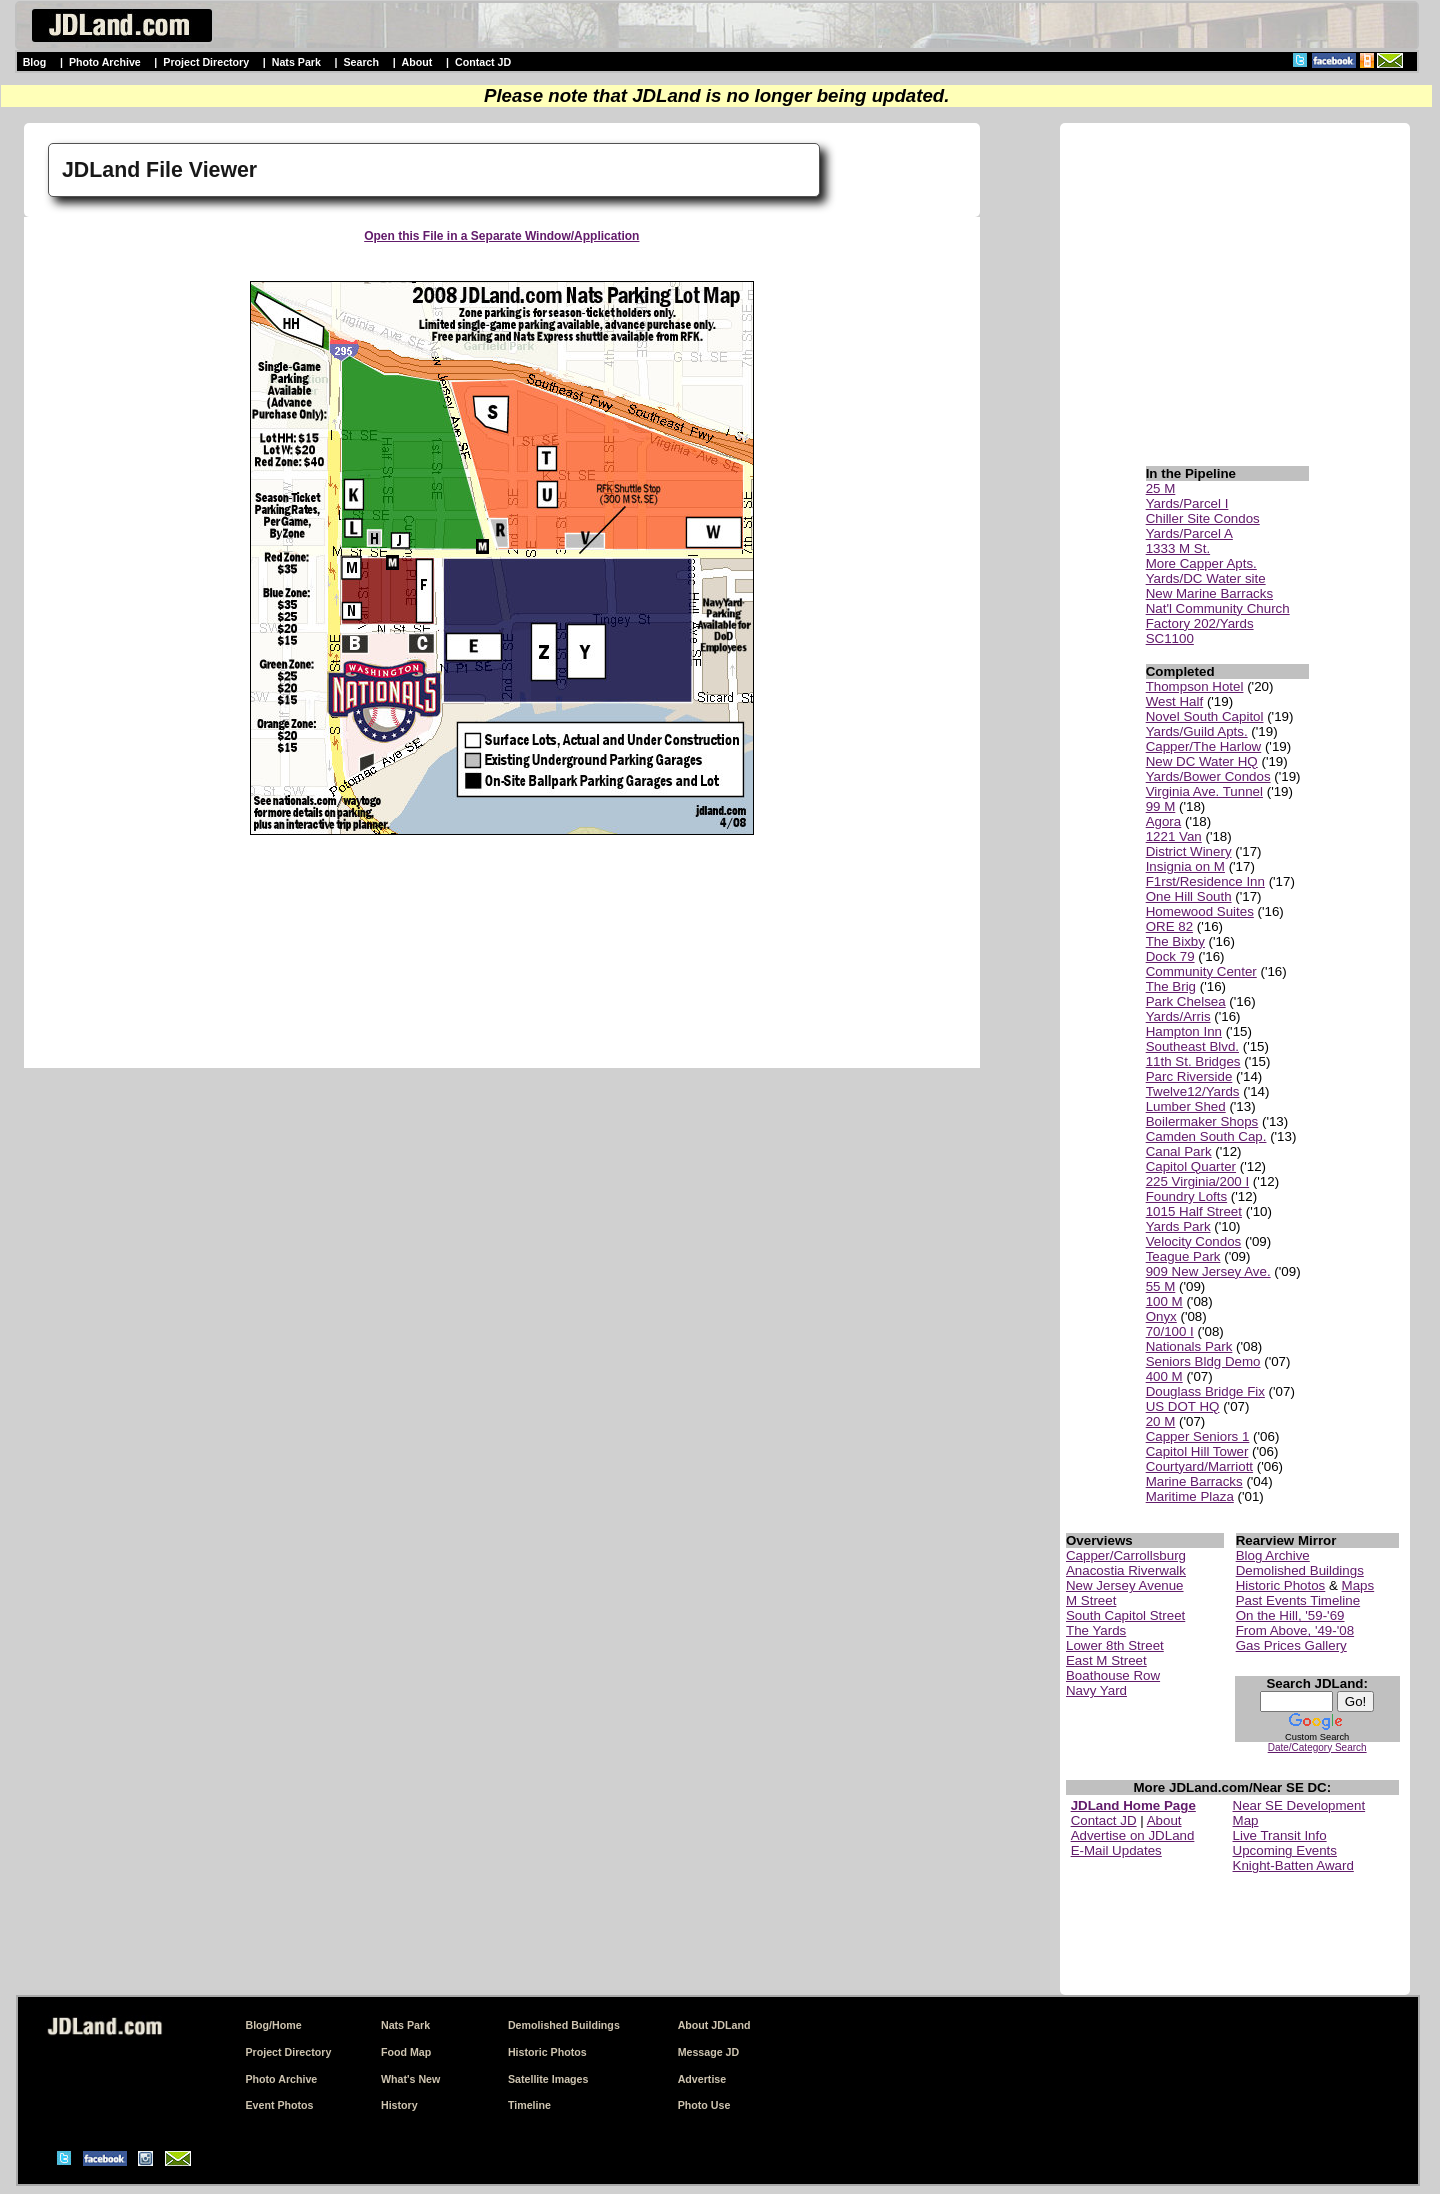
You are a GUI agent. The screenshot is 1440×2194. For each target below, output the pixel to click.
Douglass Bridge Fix (1205, 1391)
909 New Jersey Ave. (1208, 1271)
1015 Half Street (1194, 1211)
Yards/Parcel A (1189, 533)
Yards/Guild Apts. (1197, 731)
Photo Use (704, 2105)
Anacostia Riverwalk (1126, 1570)
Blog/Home (273, 2025)
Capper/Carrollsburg (1126, 1555)
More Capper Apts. (1201, 563)
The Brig (1171, 986)
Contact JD (483, 62)
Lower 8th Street (1115, 1645)
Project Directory (206, 62)
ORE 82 (1169, 926)
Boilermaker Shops (1202, 1121)
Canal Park (1179, 1151)
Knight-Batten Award (1293, 1865)
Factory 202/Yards (1200, 623)
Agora (1164, 821)
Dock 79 (1170, 956)
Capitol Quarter (1191, 1166)
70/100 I (1170, 1331)
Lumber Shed (1186, 1106)
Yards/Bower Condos (1208, 776)
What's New (410, 2079)
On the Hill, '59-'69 (1290, 1615)
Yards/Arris (1178, 1016)
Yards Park (1178, 1226)
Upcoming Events (1285, 1850)
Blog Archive (1273, 1555)
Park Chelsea (1186, 1001)
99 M (1161, 806)
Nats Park (296, 62)
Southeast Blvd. (1192, 1046)
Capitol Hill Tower (1197, 1451)
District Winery (1189, 851)
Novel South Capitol (1205, 716)
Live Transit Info (1280, 1835)
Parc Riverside (1189, 1076)
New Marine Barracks (1209, 593)
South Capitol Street (1125, 1615)
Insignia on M (1185, 866)
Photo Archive (105, 62)
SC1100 (1170, 638)
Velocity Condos (1194, 1241)
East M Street (1106, 1660)
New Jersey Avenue (1125, 1585)
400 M (1164, 1376)
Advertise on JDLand (1133, 1835)
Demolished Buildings (1300, 1570)
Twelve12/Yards (1193, 1091)
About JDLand (714, 2025)
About (417, 62)
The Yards (1096, 1630)
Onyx (1161, 1316)
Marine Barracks (1194, 1481)
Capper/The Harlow (1204, 746)
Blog (35, 62)
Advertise (702, 2079)
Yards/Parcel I (1187, 503)
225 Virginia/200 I (1198, 1181)
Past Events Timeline (1298, 1600)
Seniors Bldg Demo (1203, 1361)
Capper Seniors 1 (1198, 1436)
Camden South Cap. (1206, 1136)
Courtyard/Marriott (1199, 1466)
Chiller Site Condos (1203, 518)
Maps (1358, 1585)
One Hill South (1189, 896)
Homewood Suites (1200, 911)
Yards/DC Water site (1206, 578)
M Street (1091, 1600)
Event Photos (279, 2105)
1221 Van (1174, 836)
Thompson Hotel (1195, 686)
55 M (1161, 1286)
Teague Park (1183, 1256)
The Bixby (1175, 941)
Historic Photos (1281, 1585)
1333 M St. (1178, 548)
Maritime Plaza (1190, 1496)
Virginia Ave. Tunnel (1204, 791)
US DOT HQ (1183, 1406)
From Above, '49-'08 (1295, 1630)
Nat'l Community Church (1218, 608)
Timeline (529, 2105)
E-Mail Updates (1116, 1850)
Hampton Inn (1184, 1031)
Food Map (406, 2052)
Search (361, 62)
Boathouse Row (1113, 1675)
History (399, 2105)
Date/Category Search (1317, 1747)
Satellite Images (548, 2079)
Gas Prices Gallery (1291, 1645)
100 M (1164, 1301)
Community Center (1201, 971)
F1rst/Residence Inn (1205, 881)
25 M (1161, 488)
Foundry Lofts (1187, 1196)
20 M (1161, 1421)
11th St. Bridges (1193, 1061)
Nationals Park (1189, 1346)
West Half (1175, 701)
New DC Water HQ (1202, 761)
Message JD (709, 2052)
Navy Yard (1096, 1690)
